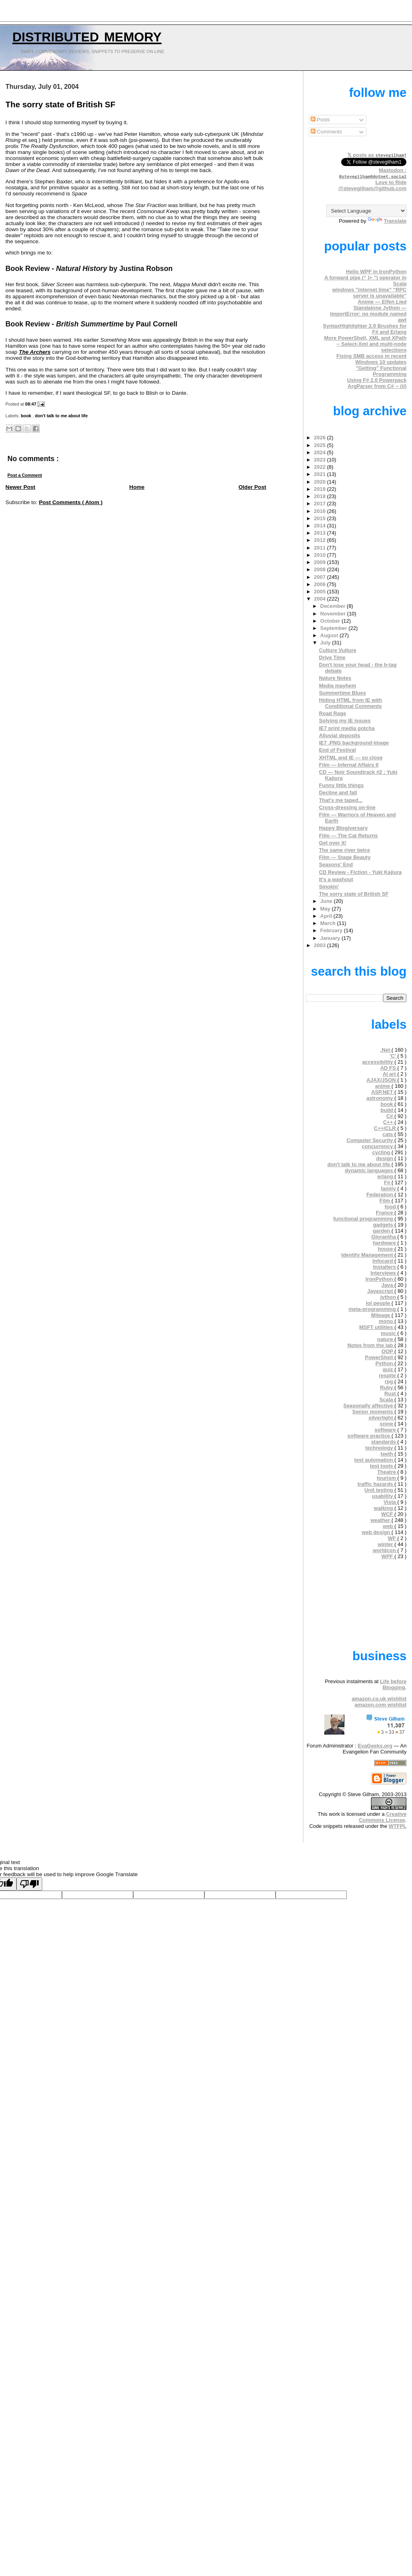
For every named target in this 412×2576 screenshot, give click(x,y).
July (326, 643)
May (326, 909)
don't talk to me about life (61, 415)
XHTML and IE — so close (351, 758)
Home (136, 487)
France (385, 1213)
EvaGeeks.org (375, 1746)
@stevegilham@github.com (372, 188)
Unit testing (380, 1490)
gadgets (383, 1225)
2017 (320, 503)
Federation (381, 1195)
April (327, 916)
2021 (320, 474)
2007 (320, 577)
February (332, 930)
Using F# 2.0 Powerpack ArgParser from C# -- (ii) (377, 383)
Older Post (252, 487)
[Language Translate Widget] (366, 211)
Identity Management (367, 1255)
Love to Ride (390, 182)
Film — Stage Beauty (345, 857)
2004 (320, 599)
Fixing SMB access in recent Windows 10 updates (371, 359)
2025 (320, 445)
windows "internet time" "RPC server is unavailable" (369, 293)
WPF (387, 1556)
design (385, 1158)
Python (384, 1363)
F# (387, 1182)
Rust (390, 1394)
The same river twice (344, 850)
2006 (320, 584)
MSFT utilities (376, 1327)
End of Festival (337, 750)
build (387, 1110)
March (328, 923)
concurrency (378, 1146)
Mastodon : (373, 173)
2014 (320, 526)
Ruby (387, 1387)
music (389, 1333)
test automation (374, 1460)
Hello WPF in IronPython (376, 272)
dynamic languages (369, 1170)
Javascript (380, 1291)
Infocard (384, 1261)
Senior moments (373, 1412)
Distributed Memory (87, 35)
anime (383, 1086)
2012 (320, 540)
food (391, 1207)
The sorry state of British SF (60, 104)
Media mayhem (337, 686)
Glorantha (384, 1237)
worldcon (385, 1550)
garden (382, 1231)
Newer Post (20, 487)
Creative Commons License (382, 1817)
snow (387, 1424)
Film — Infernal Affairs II (349, 765)
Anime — (382, 302)
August (330, 635)
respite (388, 1375)
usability (383, 1496)
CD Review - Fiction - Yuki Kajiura (360, 872)
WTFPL (397, 1826)
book (27, 415)
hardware (385, 1243)
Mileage (381, 1315)
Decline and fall (338, 793)
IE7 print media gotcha (347, 728)
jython (388, 1297)
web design (376, 1532)
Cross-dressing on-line (347, 807)
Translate (387, 221)
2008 (320, 569)
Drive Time (332, 657)
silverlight (382, 1418)
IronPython (380, 1279)
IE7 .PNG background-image (354, 743)
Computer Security (370, 1140)
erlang (385, 1176)
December (333, 606)
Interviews (384, 1273)
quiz (388, 1369)
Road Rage (332, 713)
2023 (320, 460)
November (333, 614)
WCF (387, 1514)
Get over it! (332, 843)
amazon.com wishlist (380, 1705)
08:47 (31, 404)
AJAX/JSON (382, 1080)
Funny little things (341, 785)
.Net (385, 1050)
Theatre (387, 1472)
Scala (386, 1400)
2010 (320, 555)
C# (390, 1116)
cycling (381, 1152)
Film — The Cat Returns (348, 836)
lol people (378, 1303)
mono (387, 1321)
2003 (320, 945)
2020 (320, 482)
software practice (369, 1436)
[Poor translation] (29, 1884)
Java (387, 1285)
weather (381, 1520)
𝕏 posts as (376, 155)
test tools (382, 1466)
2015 (320, 518)
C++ (388, 1122)
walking (384, 1508)
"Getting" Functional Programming (381, 371)
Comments (326, 132)
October (331, 621)
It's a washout (336, 879)
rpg (389, 1381)
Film (385, 1201)
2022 (320, 467)
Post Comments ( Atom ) (71, 502)
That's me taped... (341, 800)
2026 (320, 438)
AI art (390, 1074)
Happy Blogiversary (343, 828)
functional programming (363, 1219)
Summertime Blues (342, 693)
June (327, 901)
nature (385, 1339)
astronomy (381, 1098)
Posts (320, 120)
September (334, 628)
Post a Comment (25, 475)
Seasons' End (336, 864)
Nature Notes (335, 678)
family (389, 1188)
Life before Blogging (393, 1684)
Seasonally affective (368, 1406)
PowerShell (379, 1357)
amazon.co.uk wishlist (379, 1699)
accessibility (378, 1062)
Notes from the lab (370, 1345)
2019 (320, 489)
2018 (320, 496)
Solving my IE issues (345, 721)
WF (393, 1538)
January (331, 938)
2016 (320, 511)
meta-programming (372, 1309)
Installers (385, 1267)
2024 (320, 452)
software (386, 1430)
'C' (393, 1056)
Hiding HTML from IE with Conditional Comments (350, 703)
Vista (390, 1502)
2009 (320, 562)
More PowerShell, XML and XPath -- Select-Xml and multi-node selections (365, 344)
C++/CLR (385, 1128)
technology (379, 1448)
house (386, 1249)
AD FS (388, 1068)
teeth (387, 1454)
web (389, 1526)
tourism (387, 1478)
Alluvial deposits (339, 735)
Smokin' (329, 887)
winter (386, 1544)
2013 (320, 533)
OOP (387, 1351)
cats (388, 1134)
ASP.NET (382, 1092)
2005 (320, 592)
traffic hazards (375, 1484)
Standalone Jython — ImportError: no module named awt (368, 314)
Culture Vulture (337, 650)
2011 (320, 548)
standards (384, 1442)
